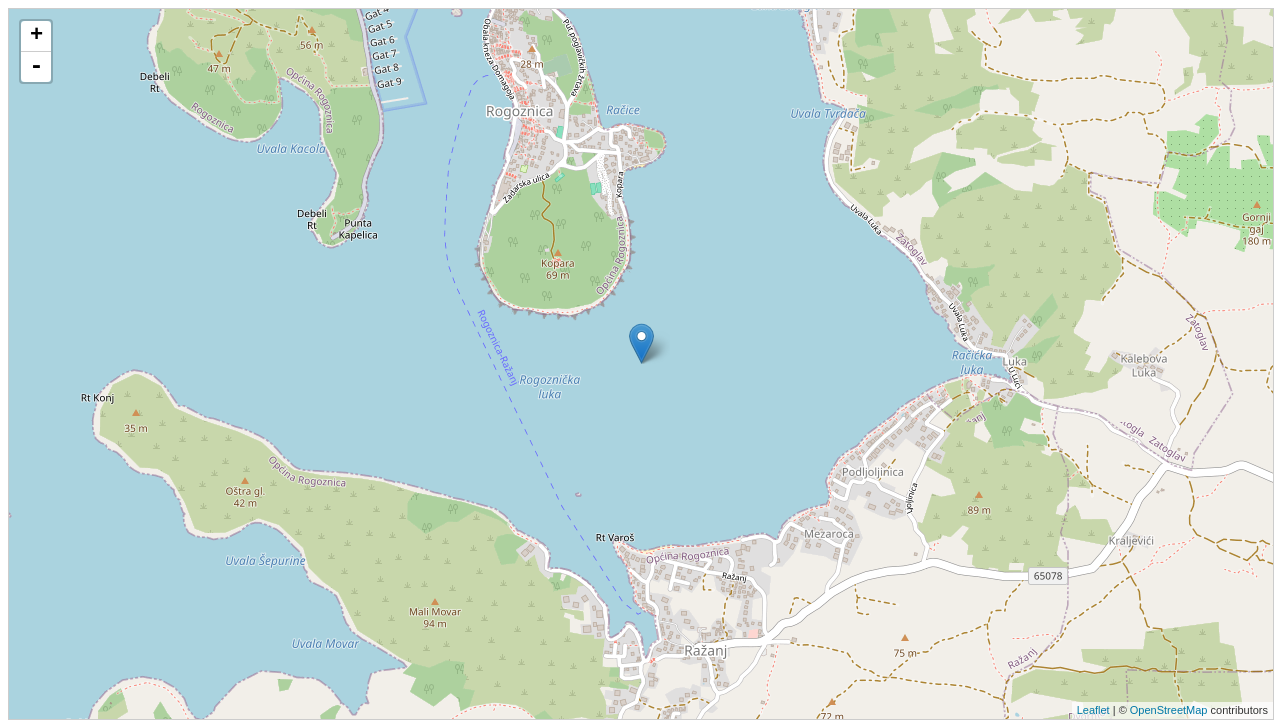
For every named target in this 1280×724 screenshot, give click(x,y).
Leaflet (1093, 710)
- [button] (36, 67)
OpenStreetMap (1169, 710)
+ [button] (36, 36)
